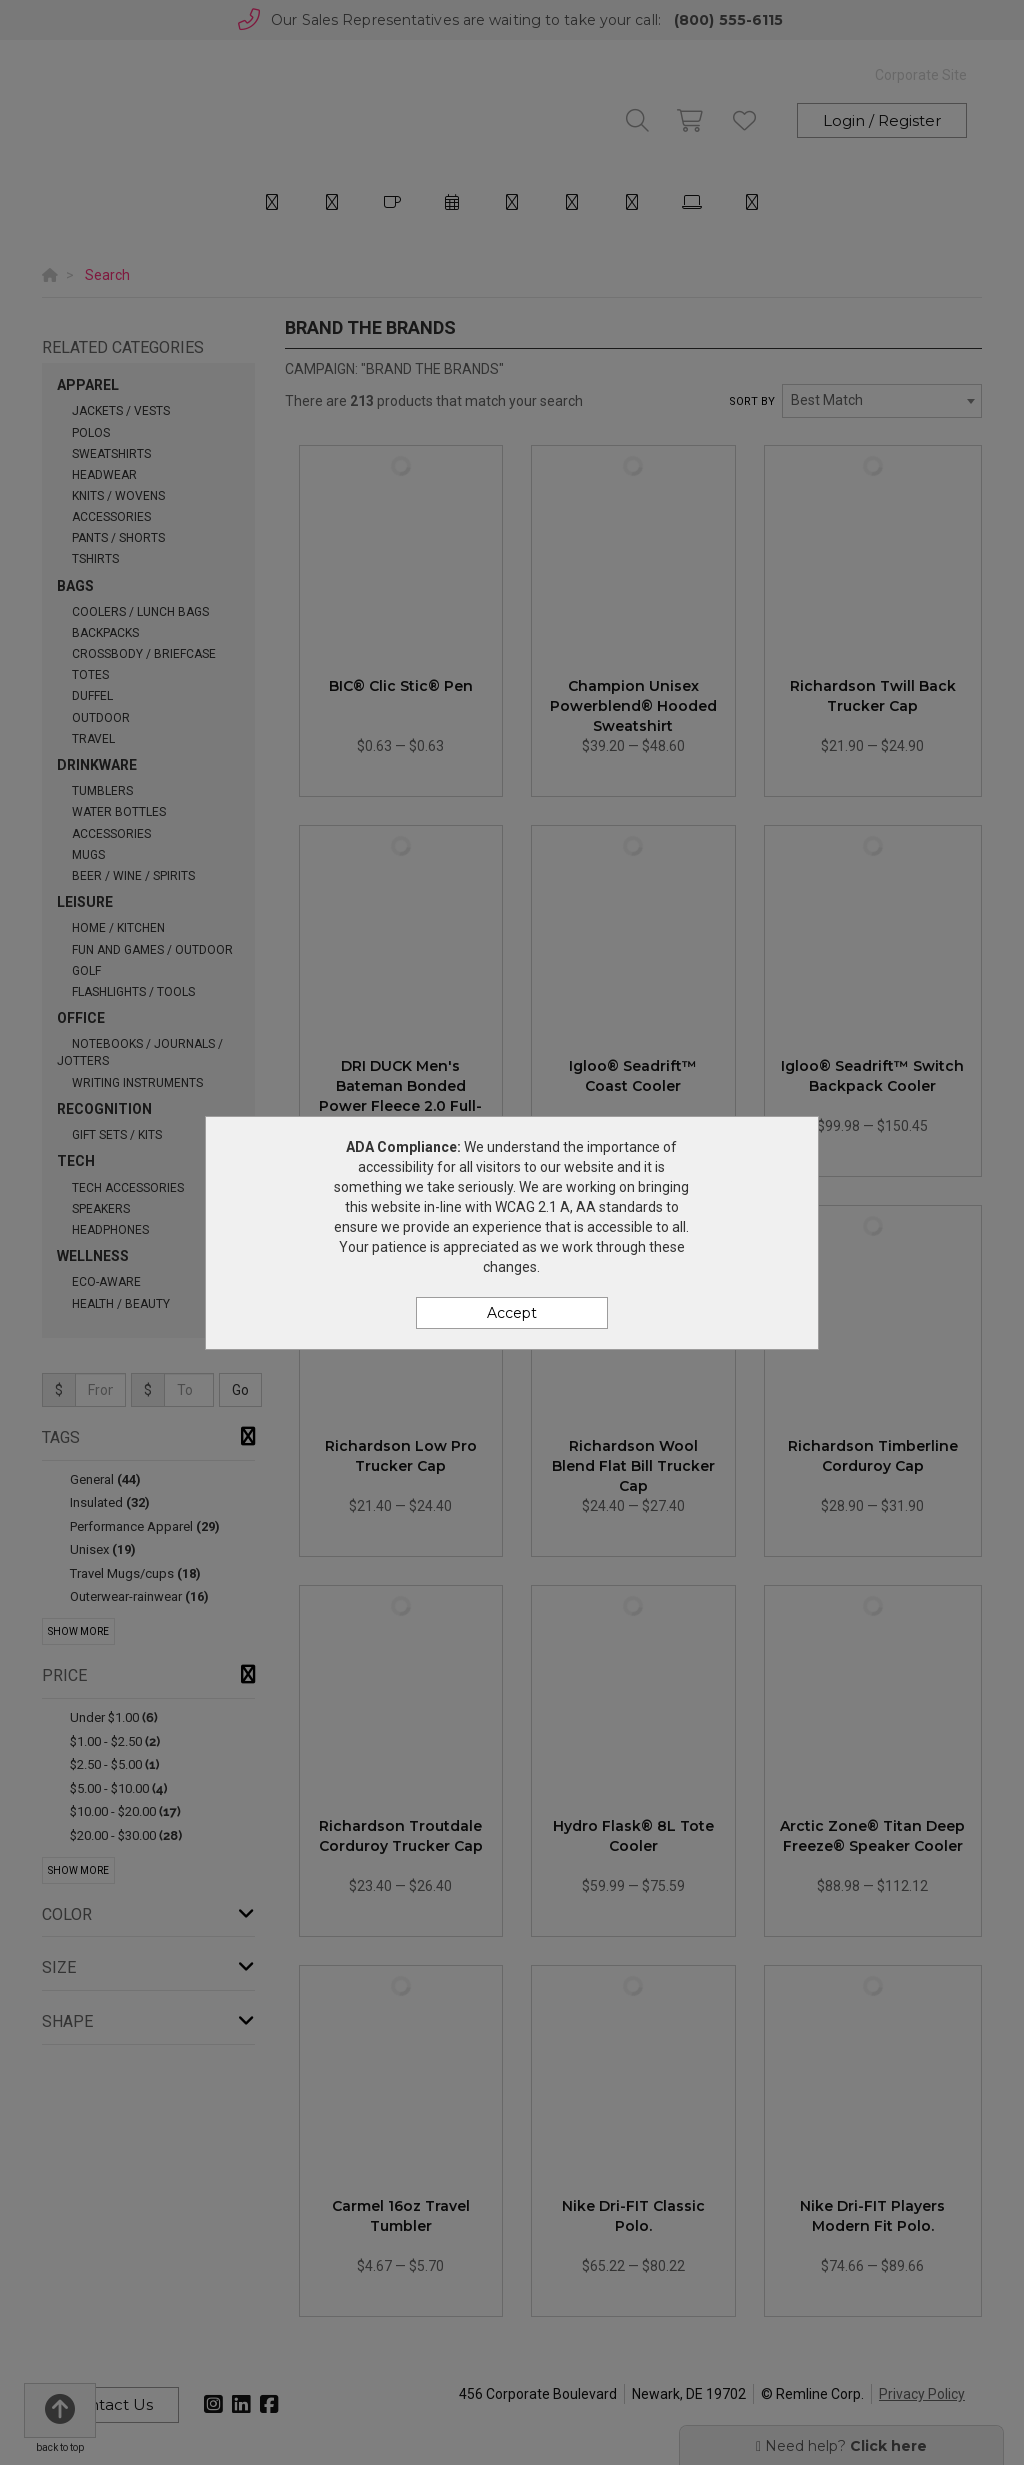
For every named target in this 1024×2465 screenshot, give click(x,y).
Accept (512, 1313)
